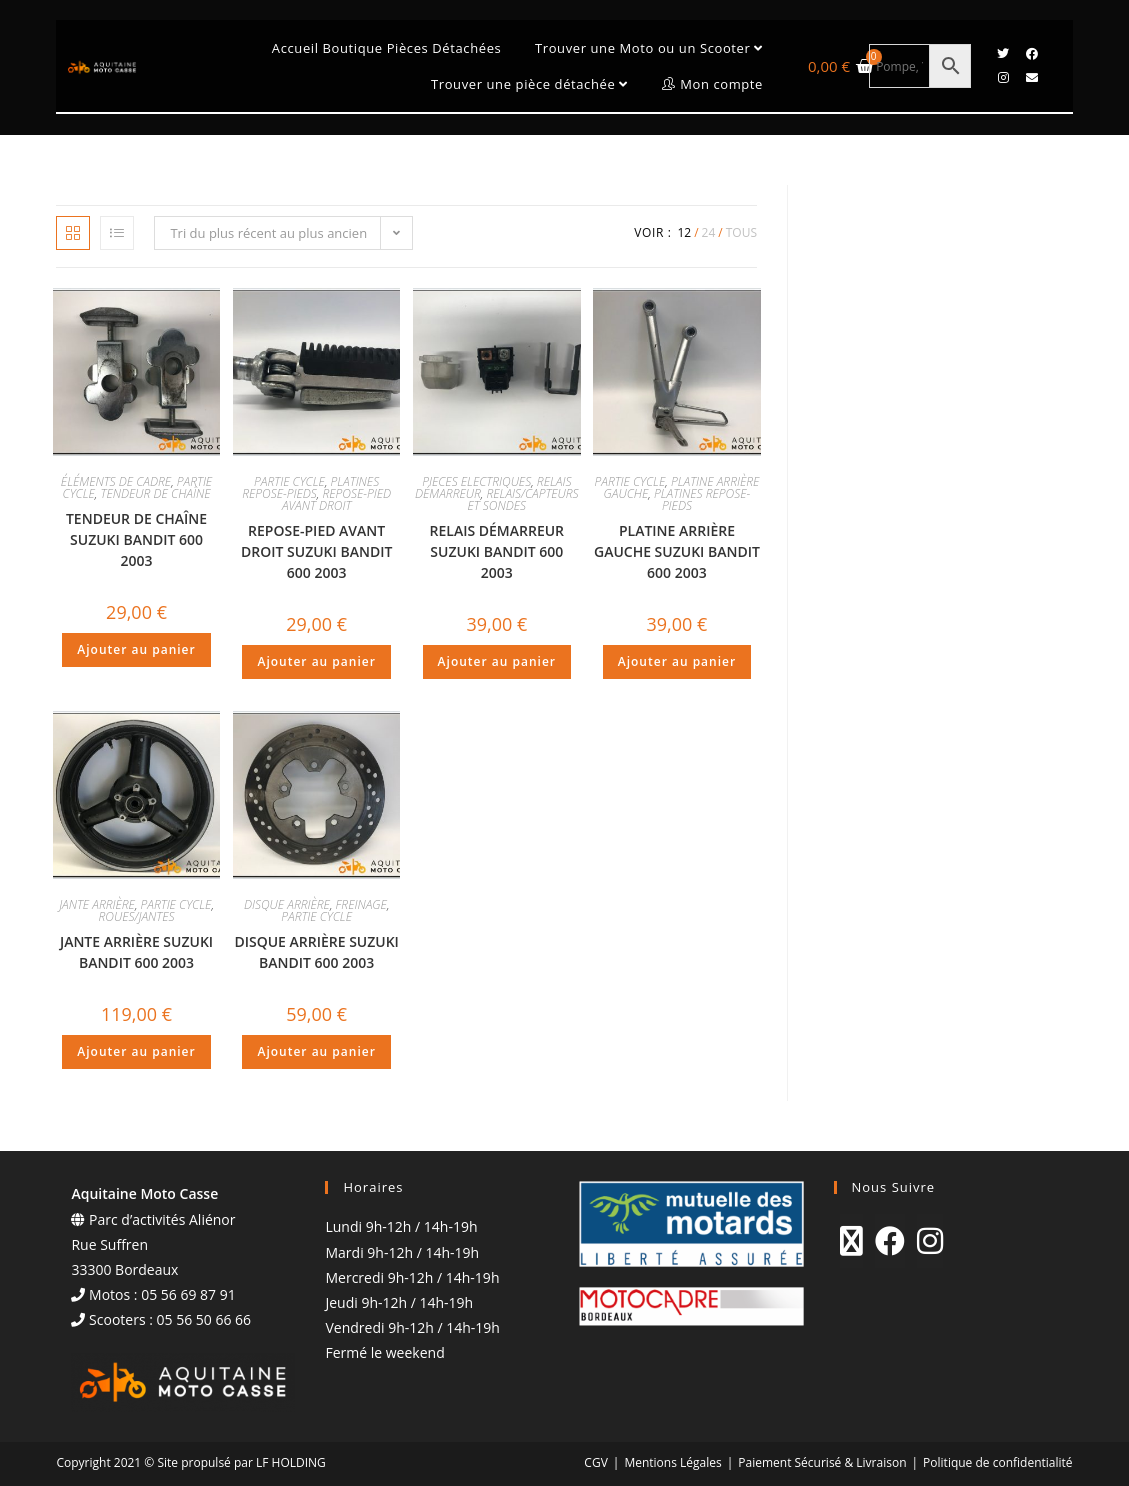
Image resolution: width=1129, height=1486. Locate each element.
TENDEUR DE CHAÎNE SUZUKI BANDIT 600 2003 (136, 539)
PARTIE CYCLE (289, 481)
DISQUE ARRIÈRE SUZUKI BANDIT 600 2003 (316, 952)
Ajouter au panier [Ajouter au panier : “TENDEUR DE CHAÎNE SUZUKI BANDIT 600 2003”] (136, 649)
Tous (741, 232)
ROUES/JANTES (137, 916)
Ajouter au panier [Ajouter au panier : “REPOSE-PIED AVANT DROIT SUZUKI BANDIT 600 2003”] (316, 661)
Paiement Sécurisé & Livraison (822, 1462)
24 (709, 232)
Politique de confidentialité (997, 1462)
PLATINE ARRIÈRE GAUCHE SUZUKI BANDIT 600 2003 (677, 551)
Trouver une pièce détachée (529, 84)
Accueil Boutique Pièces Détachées (386, 48)
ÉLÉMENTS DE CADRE (116, 481)
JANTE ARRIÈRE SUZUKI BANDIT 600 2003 (136, 952)
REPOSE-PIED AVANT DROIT (336, 499)
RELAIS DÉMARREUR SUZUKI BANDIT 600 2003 (497, 551)
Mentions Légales (672, 1462)
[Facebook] (890, 1241)
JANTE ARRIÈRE (97, 904)
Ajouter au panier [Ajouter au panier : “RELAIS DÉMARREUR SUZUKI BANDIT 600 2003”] (497, 661)
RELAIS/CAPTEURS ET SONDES (523, 499)
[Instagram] (930, 1241)
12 (684, 232)
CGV (595, 1462)
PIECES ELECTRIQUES (476, 481)
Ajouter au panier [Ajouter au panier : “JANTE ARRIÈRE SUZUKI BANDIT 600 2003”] (136, 1051)
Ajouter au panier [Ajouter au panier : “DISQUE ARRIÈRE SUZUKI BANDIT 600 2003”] (316, 1051)
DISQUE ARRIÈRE (287, 904)
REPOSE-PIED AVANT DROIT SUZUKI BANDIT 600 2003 (316, 551)
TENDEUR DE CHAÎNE (156, 493)
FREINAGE (361, 904)
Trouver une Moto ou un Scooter (649, 48)
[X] (851, 1241)
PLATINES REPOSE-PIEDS (310, 487)
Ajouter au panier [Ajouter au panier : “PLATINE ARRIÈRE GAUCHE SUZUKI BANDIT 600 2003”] (677, 661)
